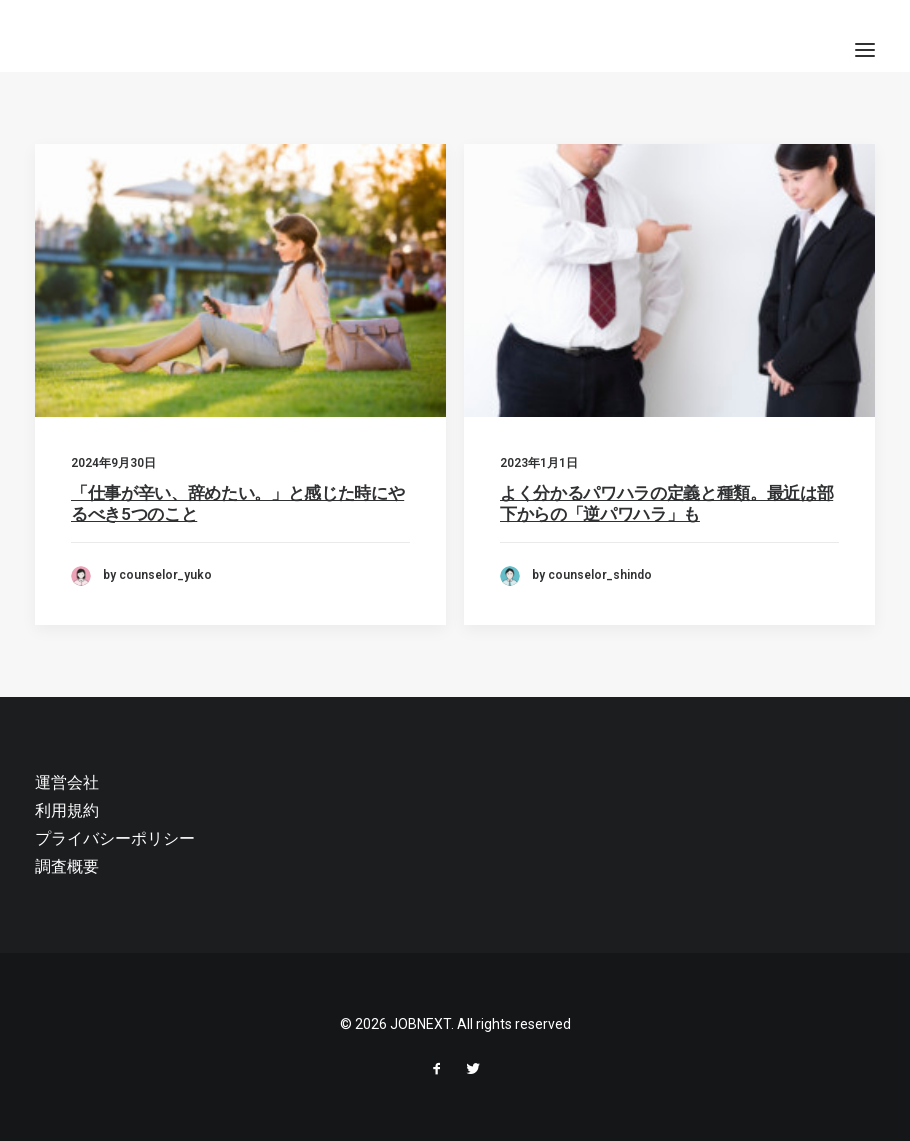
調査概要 (67, 866)
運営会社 (67, 782)
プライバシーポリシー (115, 838)
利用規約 (67, 810)
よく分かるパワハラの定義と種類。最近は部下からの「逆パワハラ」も (666, 504)
